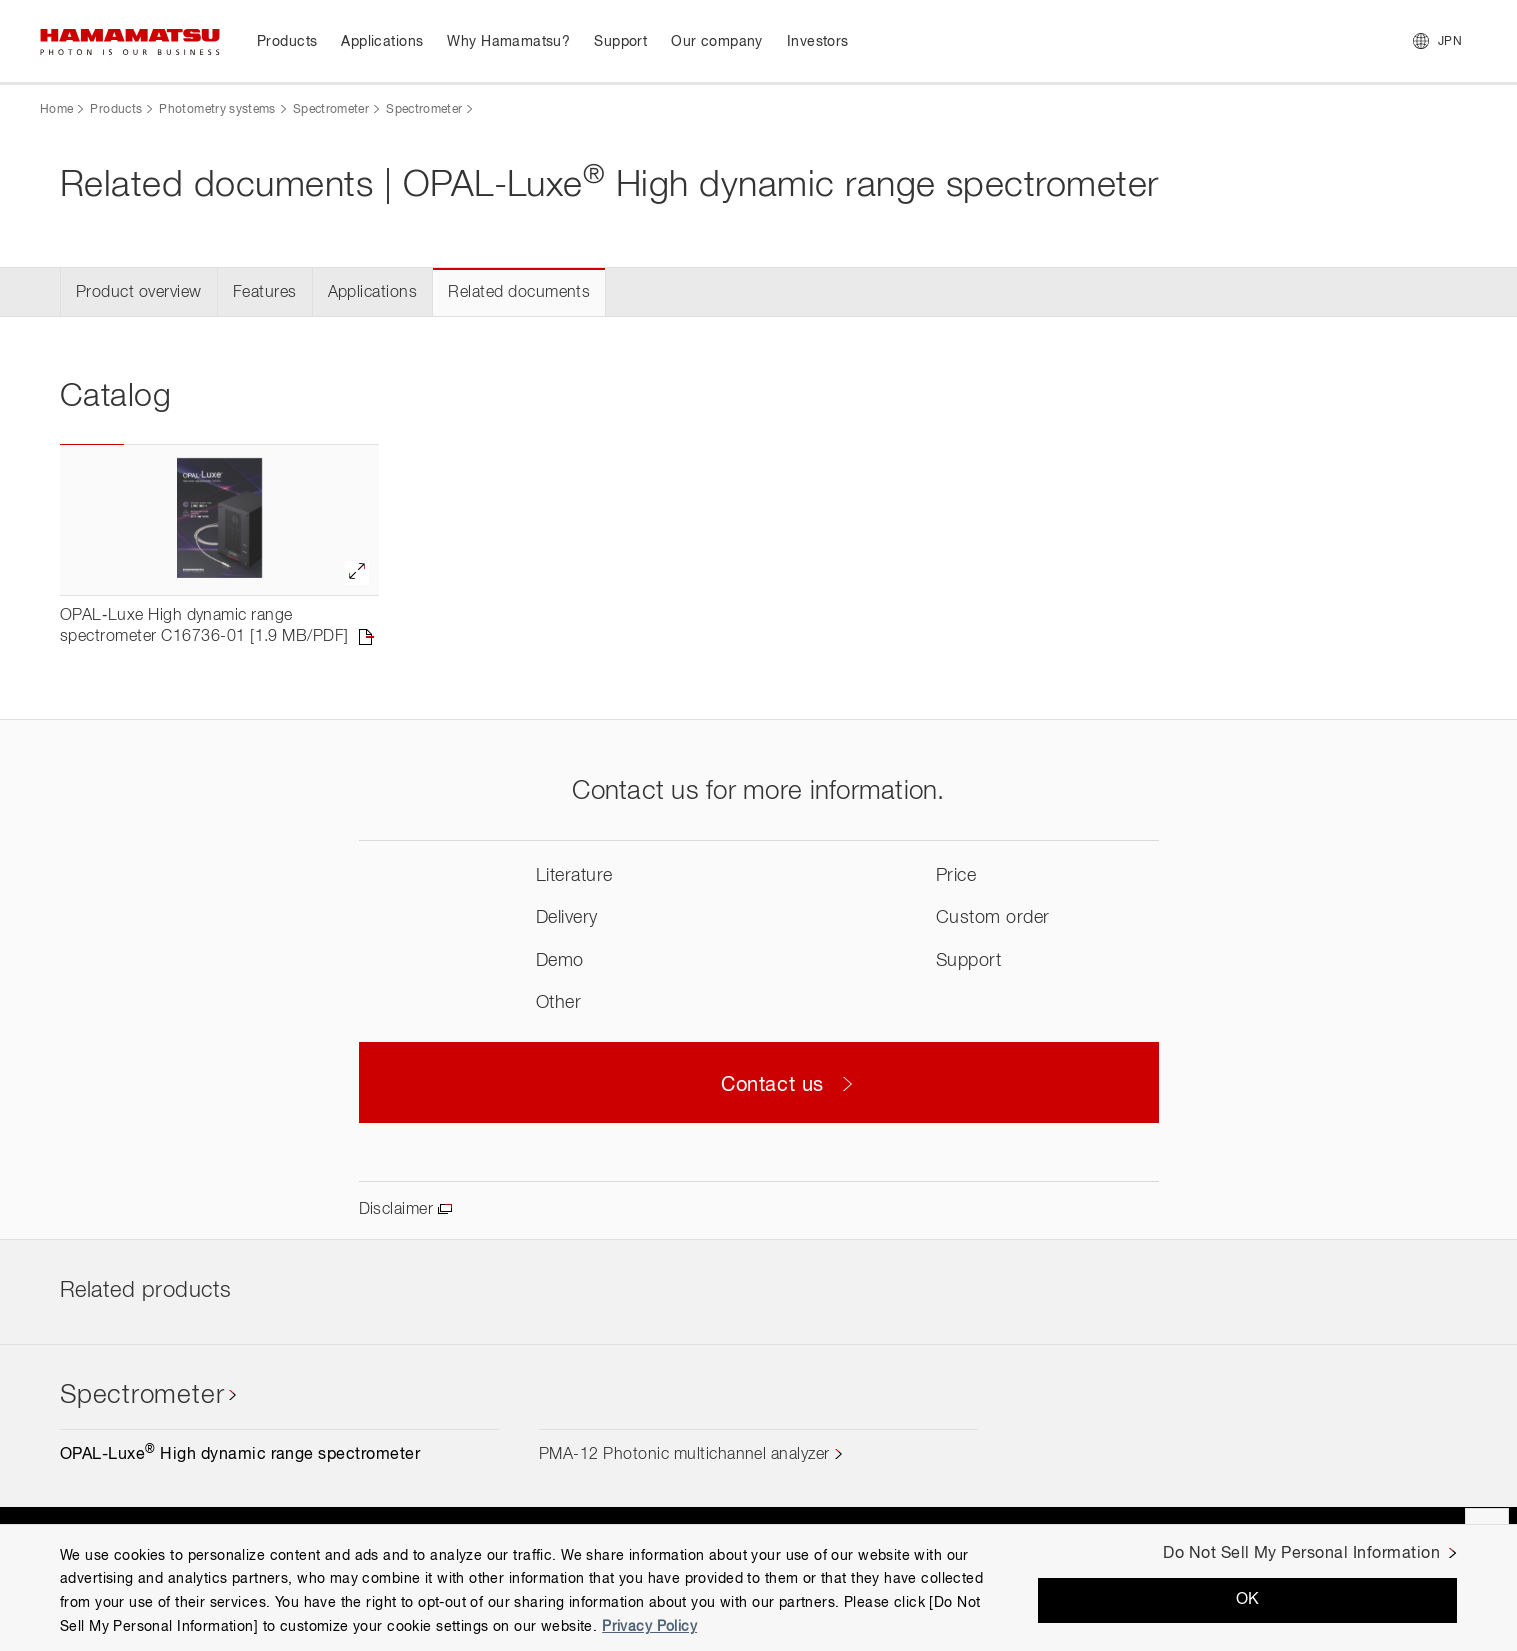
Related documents (519, 293)
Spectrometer (331, 110)
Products (116, 110)
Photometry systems (217, 110)
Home (56, 110)
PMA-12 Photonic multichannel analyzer (684, 1455)
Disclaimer (396, 1210)
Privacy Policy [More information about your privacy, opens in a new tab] (649, 1627)
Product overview (139, 293)
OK (1248, 1600)
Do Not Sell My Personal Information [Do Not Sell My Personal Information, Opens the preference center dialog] (1301, 1554)
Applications (373, 293)
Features (265, 293)
